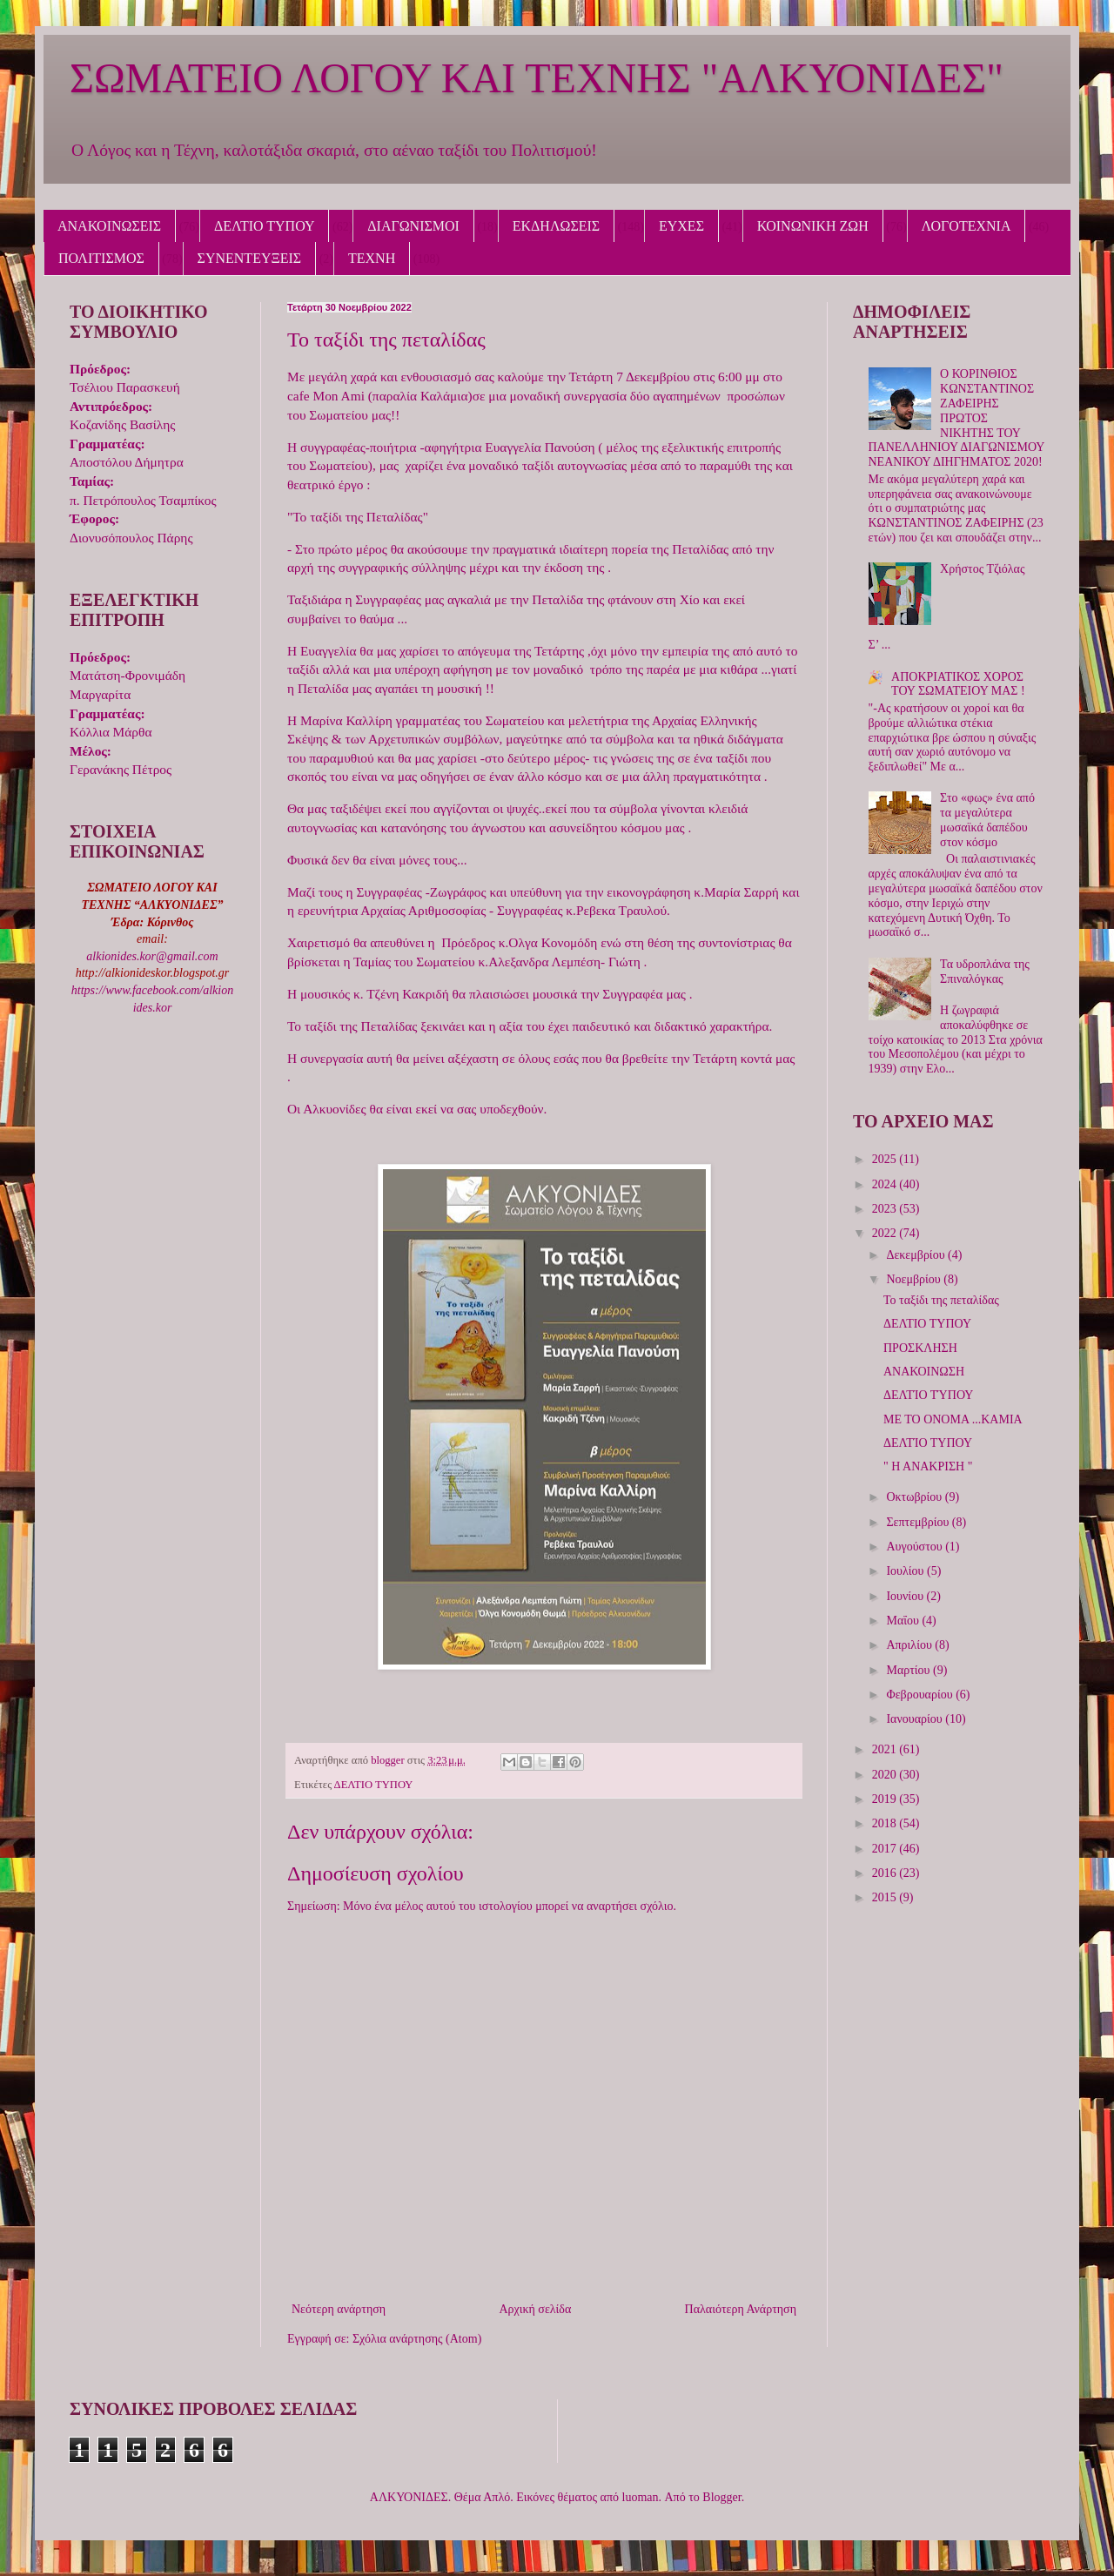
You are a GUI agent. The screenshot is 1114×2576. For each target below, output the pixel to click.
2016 (886, 1873)
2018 (886, 1823)
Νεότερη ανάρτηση (339, 2309)
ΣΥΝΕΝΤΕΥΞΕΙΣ (250, 258)
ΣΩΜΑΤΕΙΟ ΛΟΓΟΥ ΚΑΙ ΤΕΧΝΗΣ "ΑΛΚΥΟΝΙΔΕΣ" (536, 78)
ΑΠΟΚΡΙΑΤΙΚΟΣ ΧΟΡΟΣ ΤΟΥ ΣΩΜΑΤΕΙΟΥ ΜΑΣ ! (958, 684)
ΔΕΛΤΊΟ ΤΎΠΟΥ (928, 1395)
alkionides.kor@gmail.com (152, 956)
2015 (886, 1897)
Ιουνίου (906, 1596)
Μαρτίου (909, 1670)
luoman (640, 2497)
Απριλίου (910, 1644)
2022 (886, 1233)
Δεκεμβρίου (917, 1254)
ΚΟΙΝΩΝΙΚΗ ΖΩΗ (813, 226)
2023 (886, 1208)
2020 (886, 1774)
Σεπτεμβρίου (918, 1522)
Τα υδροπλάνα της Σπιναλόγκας (985, 971)
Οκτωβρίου (915, 1496)
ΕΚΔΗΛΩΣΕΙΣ (556, 226)
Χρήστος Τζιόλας (982, 568)
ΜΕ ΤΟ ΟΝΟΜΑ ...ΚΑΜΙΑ (953, 1419)
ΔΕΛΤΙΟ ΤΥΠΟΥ (264, 226)
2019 (886, 1799)
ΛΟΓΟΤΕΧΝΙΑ (966, 226)
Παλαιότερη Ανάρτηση (740, 2309)
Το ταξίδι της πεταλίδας (941, 1300)
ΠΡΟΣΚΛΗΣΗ (920, 1348)
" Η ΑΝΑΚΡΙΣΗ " (927, 1466)
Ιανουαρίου (915, 1718)
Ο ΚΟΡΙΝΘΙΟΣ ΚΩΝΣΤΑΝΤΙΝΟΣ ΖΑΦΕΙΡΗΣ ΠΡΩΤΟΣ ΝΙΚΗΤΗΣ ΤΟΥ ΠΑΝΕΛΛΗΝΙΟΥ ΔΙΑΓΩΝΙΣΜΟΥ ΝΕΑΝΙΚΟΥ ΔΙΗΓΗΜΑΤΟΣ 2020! (956, 417)
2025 (886, 1159)
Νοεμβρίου (914, 1279)
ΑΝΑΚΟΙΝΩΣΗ (923, 1371)
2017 (886, 1848)
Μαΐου (904, 1620)
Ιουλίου (906, 1570)
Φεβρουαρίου (921, 1694)
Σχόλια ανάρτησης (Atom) (416, 2338)
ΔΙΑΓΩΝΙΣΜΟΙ (413, 226)
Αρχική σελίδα (535, 2309)
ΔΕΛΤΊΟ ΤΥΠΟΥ (927, 1442)
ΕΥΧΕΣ (681, 226)
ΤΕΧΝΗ (371, 258)
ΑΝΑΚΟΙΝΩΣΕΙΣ (109, 226)
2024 (886, 1184)
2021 (886, 1749)
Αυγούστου (915, 1546)
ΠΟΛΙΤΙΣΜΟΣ (101, 258)
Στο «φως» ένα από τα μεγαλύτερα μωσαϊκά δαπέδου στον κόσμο (987, 819)
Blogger (721, 2497)
